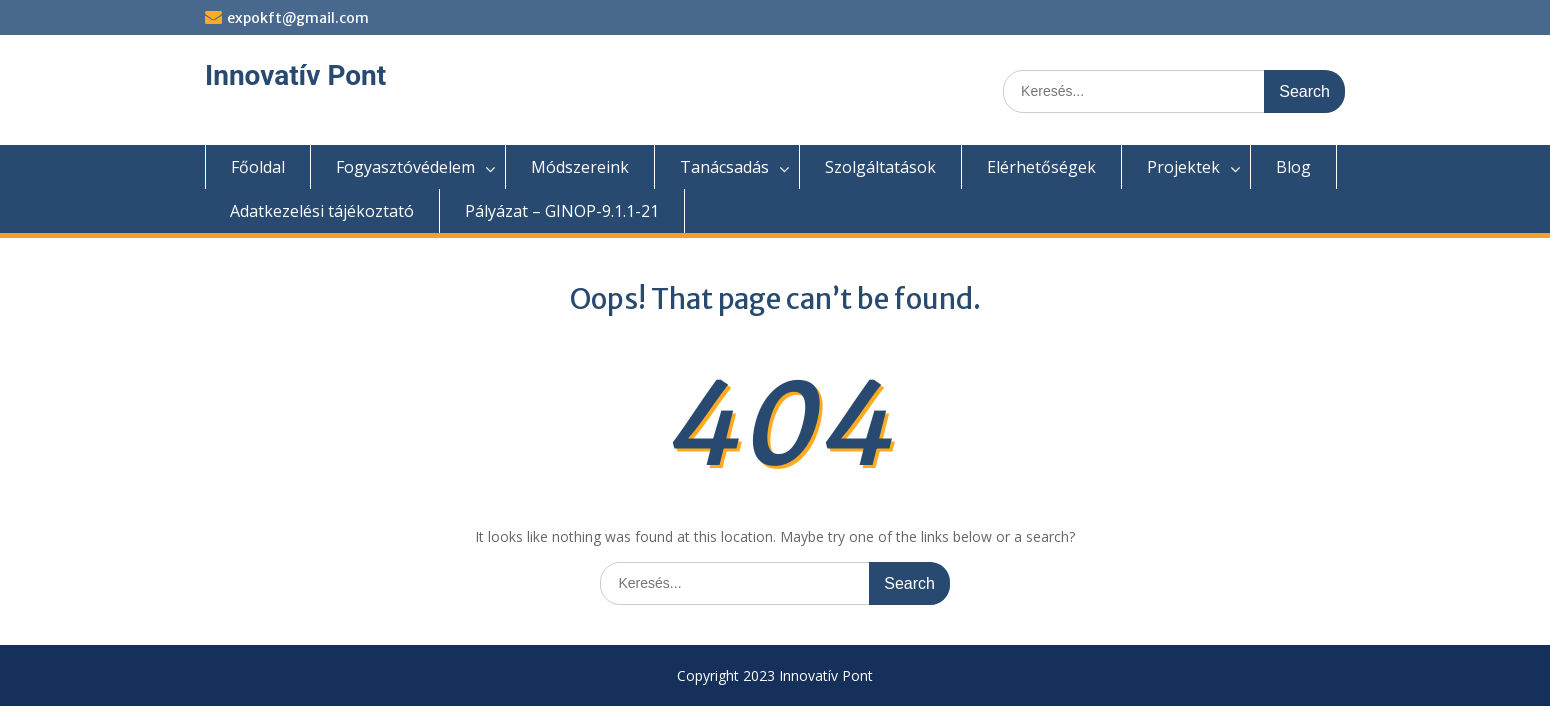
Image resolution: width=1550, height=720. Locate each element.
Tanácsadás (724, 167)
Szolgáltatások (880, 167)
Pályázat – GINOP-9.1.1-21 (562, 211)
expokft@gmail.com (298, 18)
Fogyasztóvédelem (405, 167)
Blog (1293, 167)
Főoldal (258, 167)
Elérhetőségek (1041, 167)
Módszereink (580, 167)
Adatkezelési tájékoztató (322, 211)
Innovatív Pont (295, 75)
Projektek (1183, 167)
